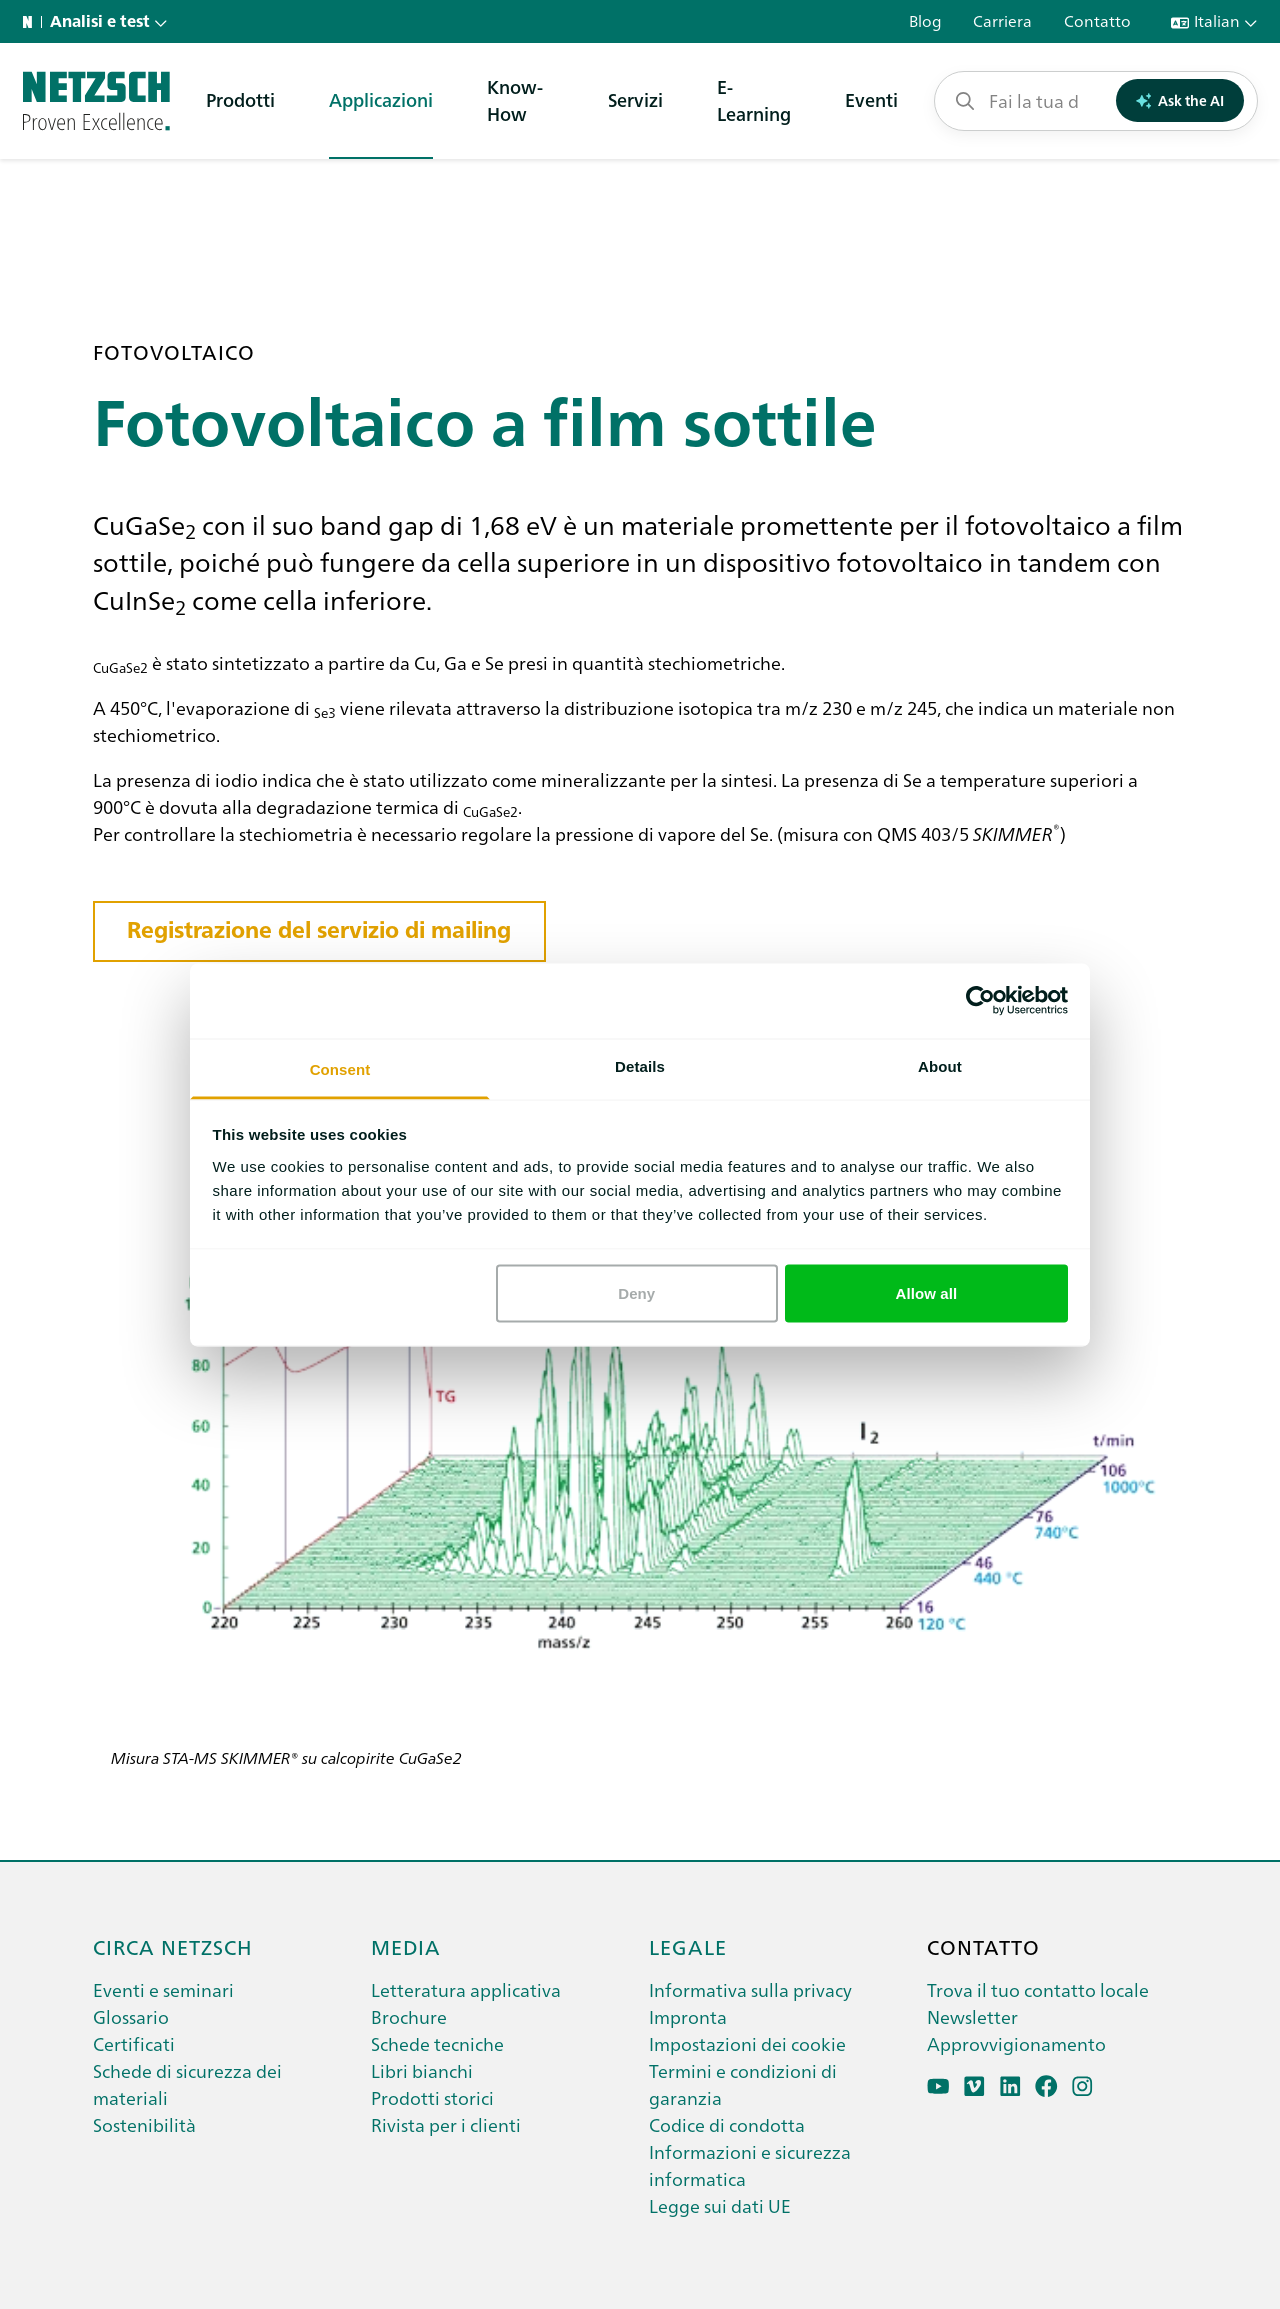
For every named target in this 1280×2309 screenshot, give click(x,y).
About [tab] (940, 1065)
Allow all (927, 1293)
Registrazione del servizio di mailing (319, 930)
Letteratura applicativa (466, 1989)
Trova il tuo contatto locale (1038, 1989)
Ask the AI (1180, 100)
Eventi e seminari (163, 1989)
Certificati (134, 2043)
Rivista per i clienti (446, 2124)
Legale (688, 1946)
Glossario (131, 2016)
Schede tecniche (437, 2043)
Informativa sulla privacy (750, 1989)
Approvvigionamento (1016, 2043)
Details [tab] (640, 1065)
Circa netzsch (173, 1946)
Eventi (871, 99)
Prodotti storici (432, 2097)
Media (406, 1946)
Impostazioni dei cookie (747, 2043)
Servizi (635, 99)
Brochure (409, 2016)
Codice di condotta (727, 2124)
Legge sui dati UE (720, 2205)
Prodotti (240, 99)
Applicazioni (381, 99)
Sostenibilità (144, 2124)
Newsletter (972, 2016)
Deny (636, 1293)
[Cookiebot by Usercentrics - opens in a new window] (980, 1001)
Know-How (515, 100)
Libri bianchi (422, 2070)
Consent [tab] (340, 1068)
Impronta (688, 2016)
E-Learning (754, 100)
